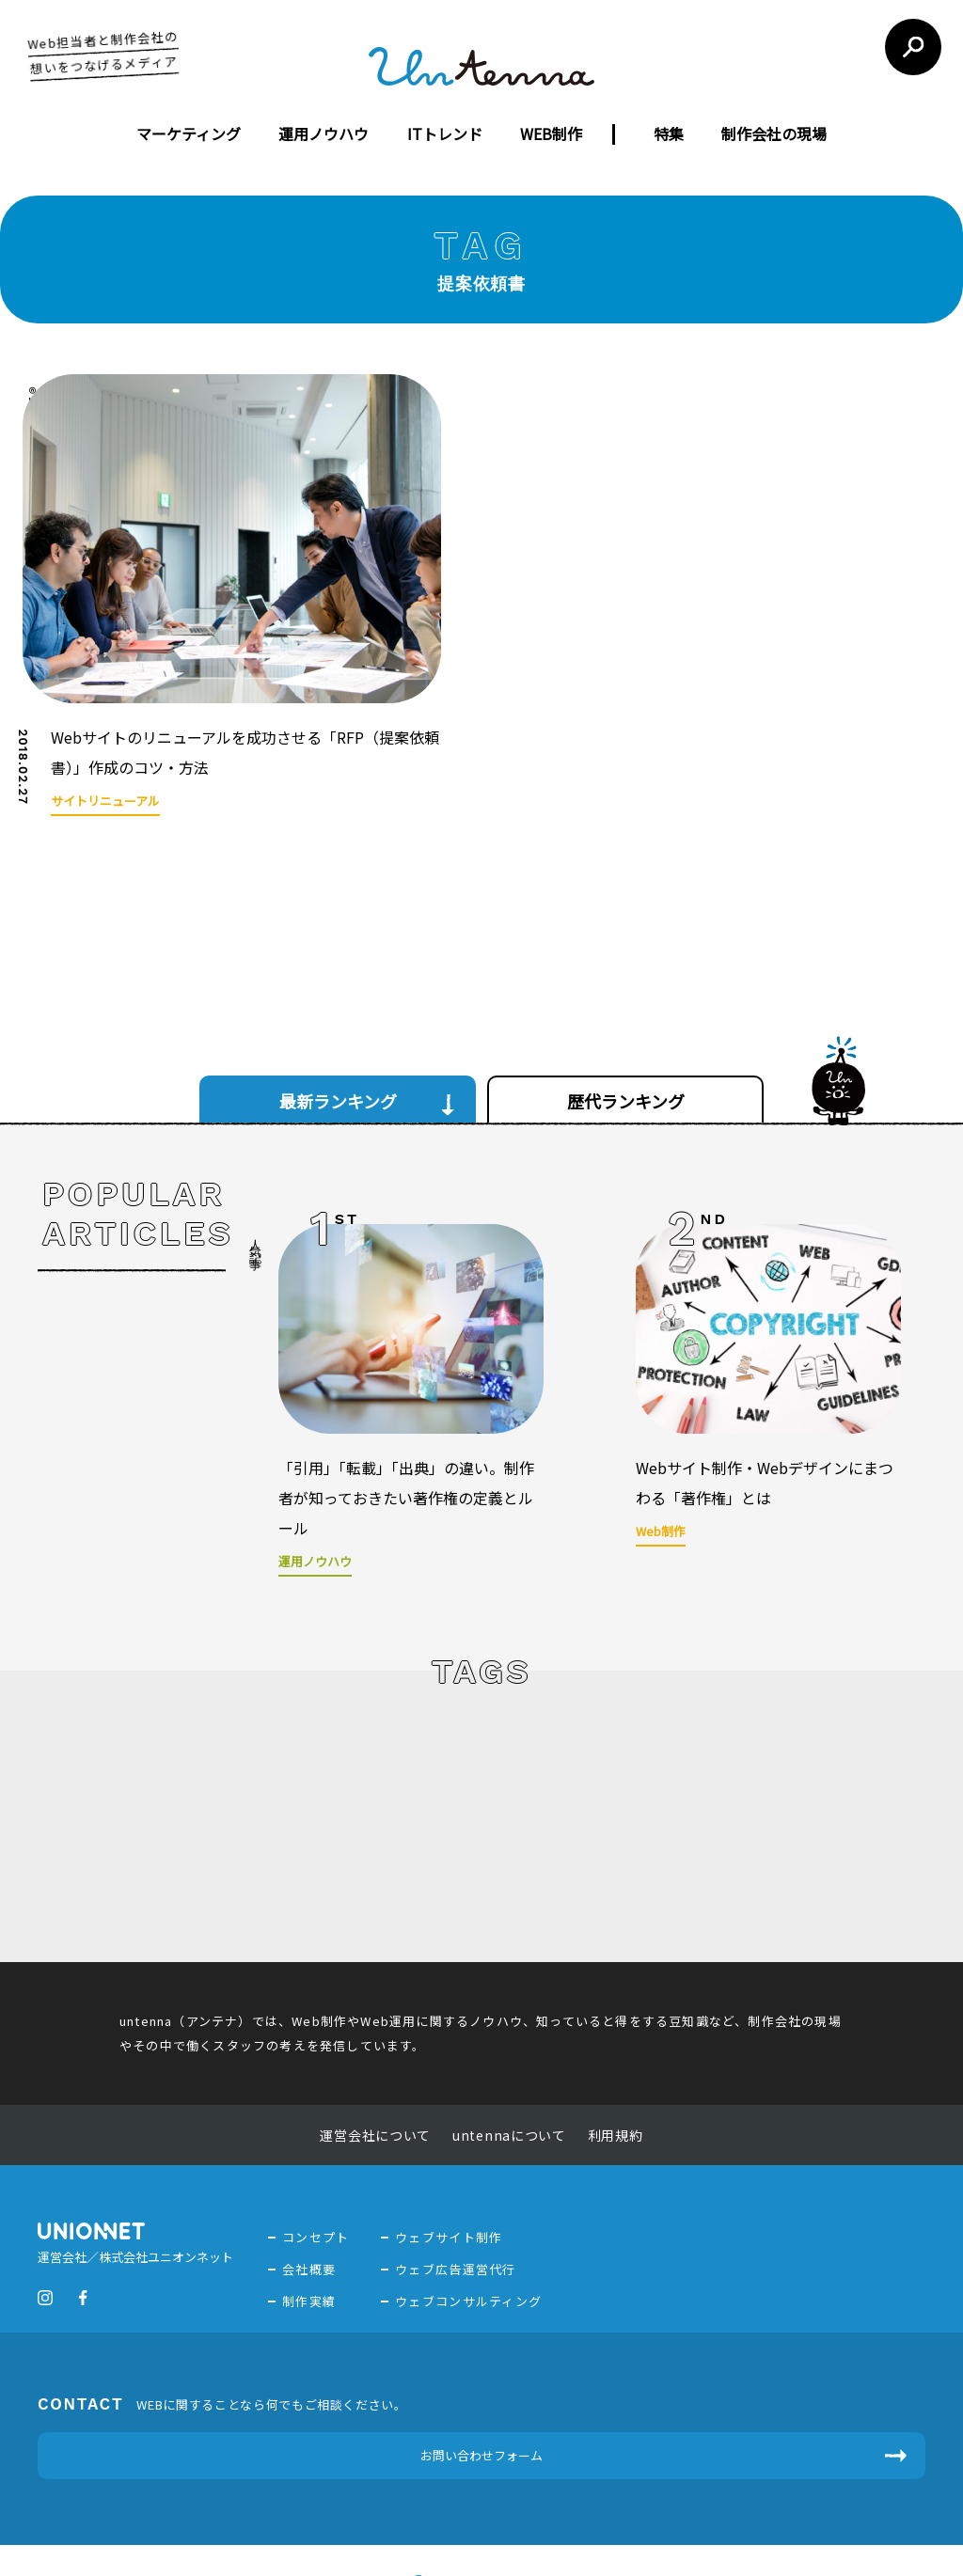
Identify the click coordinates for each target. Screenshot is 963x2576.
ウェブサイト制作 (448, 2153)
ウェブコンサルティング (468, 2217)
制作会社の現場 (774, 133)
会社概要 (309, 2185)
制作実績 (309, 2217)
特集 (669, 133)
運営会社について (375, 2051)
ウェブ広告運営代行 (455, 2185)
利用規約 (615, 2051)
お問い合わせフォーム (481, 2371)
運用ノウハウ (323, 133)
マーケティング (188, 133)
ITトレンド (444, 133)
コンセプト (316, 2153)
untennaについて (509, 2051)
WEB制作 (551, 133)
